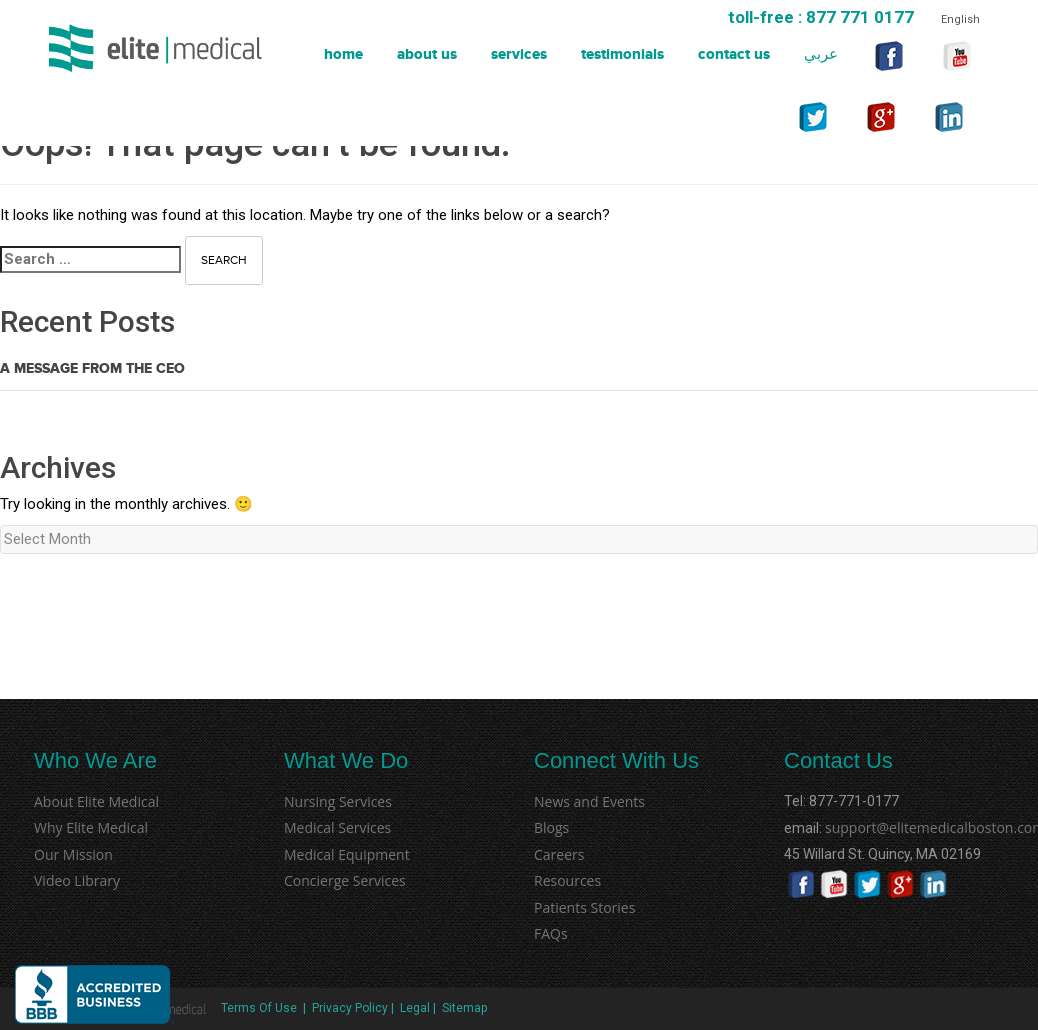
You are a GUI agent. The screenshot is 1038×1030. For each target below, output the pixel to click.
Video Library (77, 880)
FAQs (551, 933)
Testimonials (622, 54)
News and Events (589, 801)
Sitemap (464, 1008)
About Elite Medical (96, 801)
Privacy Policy (350, 1008)
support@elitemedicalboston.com (836, 827)
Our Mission (73, 854)
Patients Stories (584, 907)
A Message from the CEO (92, 368)
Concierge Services (345, 880)
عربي (821, 54)
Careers (559, 854)
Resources (567, 880)
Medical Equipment (347, 854)
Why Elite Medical (91, 827)
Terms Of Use (257, 1008)
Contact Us (734, 54)
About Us (427, 54)
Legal (415, 1008)
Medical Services (337, 827)
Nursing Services (338, 801)
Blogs (551, 827)
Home (343, 54)
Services (519, 54)
